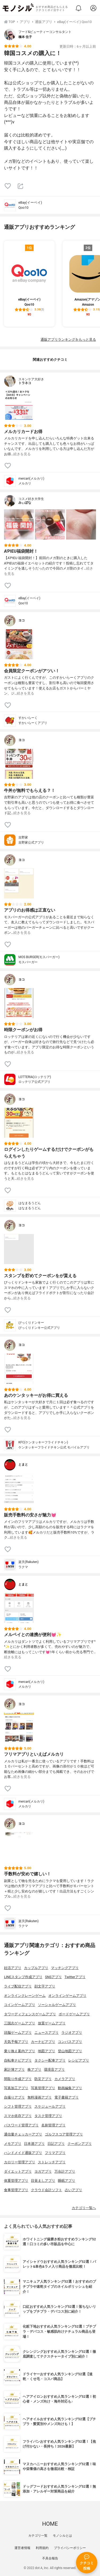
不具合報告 (50, 2558)
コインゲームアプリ (19, 2005)
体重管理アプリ (16, 2181)
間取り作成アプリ (18, 2079)
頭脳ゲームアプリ (18, 2033)
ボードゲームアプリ (74, 2014)
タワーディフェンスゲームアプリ (30, 2014)
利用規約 (42, 2548)
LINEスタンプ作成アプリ (23, 1977)
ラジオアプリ (71, 2033)
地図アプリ (46, 2051)
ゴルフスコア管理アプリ (64, 2134)
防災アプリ (43, 2079)
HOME (50, 2524)
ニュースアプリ (46, 2033)
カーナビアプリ (43, 2042)
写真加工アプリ (16, 2088)
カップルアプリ (36, 1968)
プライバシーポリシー (70, 2548)
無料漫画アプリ (39, 2097)
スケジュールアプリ (50, 2106)
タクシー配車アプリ (50, 2060)
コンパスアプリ (70, 2042)
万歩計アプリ (64, 2171)
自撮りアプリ (14, 2097)
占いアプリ (73, 2190)
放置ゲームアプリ (52, 2023)
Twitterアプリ (75, 1977)
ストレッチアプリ (52, 2162)
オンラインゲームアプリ (67, 1996)
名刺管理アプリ (53, 2125)
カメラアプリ (64, 2079)
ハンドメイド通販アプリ (23, 2153)
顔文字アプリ (44, 1986)
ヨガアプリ (43, 2171)
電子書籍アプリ (66, 2097)
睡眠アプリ (66, 2181)
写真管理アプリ (43, 2088)
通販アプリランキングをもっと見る (68, 339)
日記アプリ (56, 2144)
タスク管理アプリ (48, 2116)
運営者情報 (22, 2548)
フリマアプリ (55, 2153)
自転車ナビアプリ (18, 2060)
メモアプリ (12, 2144)
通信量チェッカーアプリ (23, 2134)
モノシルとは (62, 2535)
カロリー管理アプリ (19, 2162)
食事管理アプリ (16, 2190)
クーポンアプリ (79, 2144)
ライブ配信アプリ (18, 1986)
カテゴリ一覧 (37, 2535)
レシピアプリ (78, 2060)
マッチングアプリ (65, 1968)
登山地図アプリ (70, 2051)
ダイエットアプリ (18, 2171)
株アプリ (34, 2069)
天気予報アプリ (16, 2042)
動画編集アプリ (70, 2088)
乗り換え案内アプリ (19, 2051)
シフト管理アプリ (18, 2106)
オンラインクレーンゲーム (25, 1996)
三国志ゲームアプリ (19, 2023)
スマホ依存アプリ (18, 2116)
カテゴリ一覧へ (84, 2208)
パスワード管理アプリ (21, 2125)
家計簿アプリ (14, 2069)
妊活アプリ (12, 1968)
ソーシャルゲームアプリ (57, 2005)
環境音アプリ (54, 2069)
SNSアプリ (53, 1977)
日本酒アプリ (34, 2144)
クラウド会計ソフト (46, 2190)
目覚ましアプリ (43, 2181)
